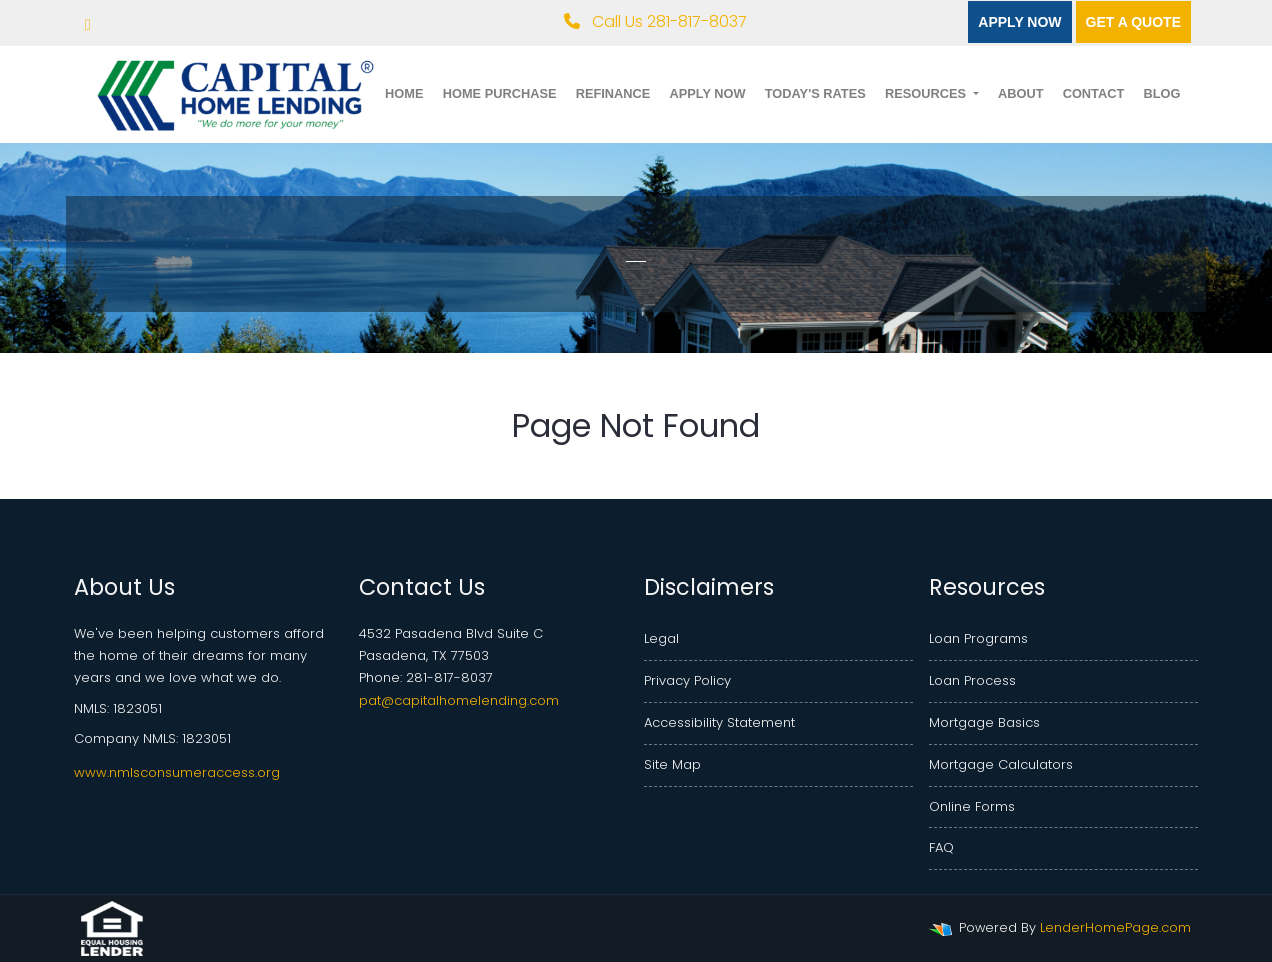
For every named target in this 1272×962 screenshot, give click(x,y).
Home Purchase (500, 93)
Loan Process (972, 680)
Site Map (672, 764)
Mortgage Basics (984, 722)
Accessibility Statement (719, 722)
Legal (661, 638)
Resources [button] (927, 93)
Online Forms (972, 806)
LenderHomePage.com (1115, 927)
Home (404, 93)
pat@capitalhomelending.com (459, 700)
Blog (1161, 93)
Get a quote (1133, 22)
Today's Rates (815, 93)
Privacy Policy (687, 680)
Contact (1094, 93)
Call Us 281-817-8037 (655, 21)
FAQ (941, 847)
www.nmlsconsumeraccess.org (177, 772)
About (1021, 93)
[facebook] (88, 24)
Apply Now (1019, 22)
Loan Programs (978, 638)
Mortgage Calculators (1001, 764)
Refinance (613, 93)
